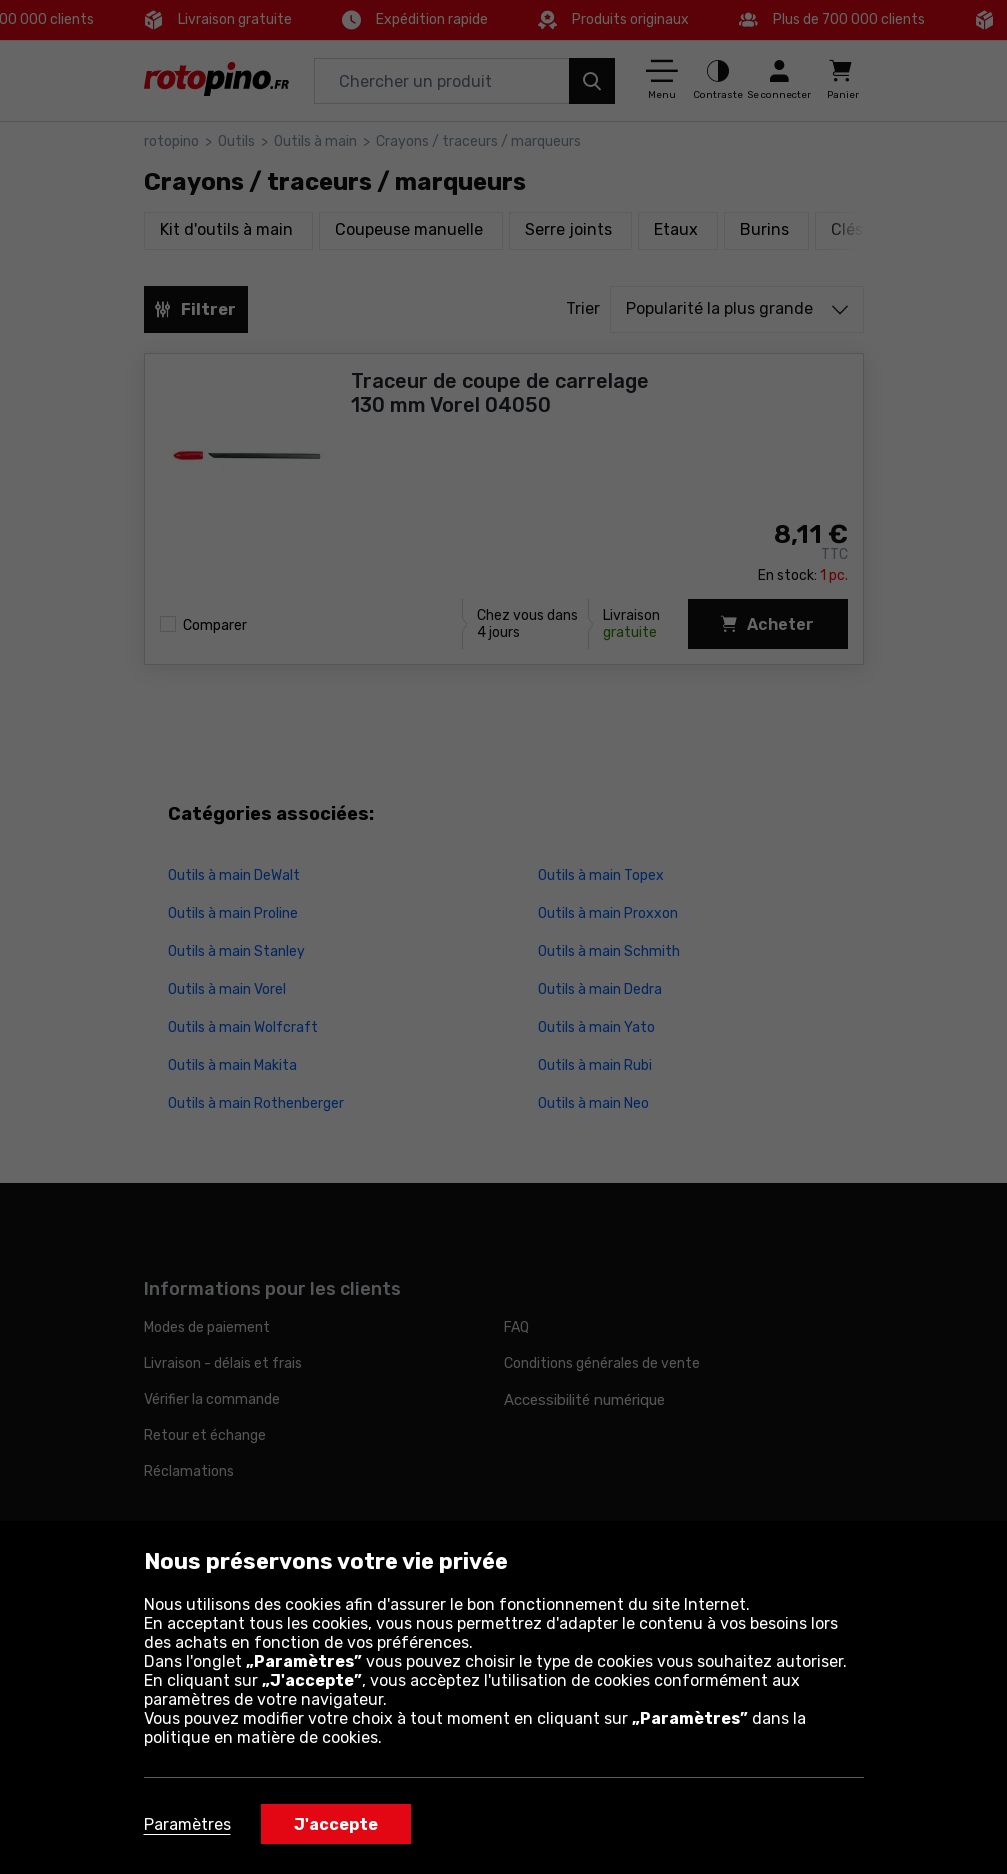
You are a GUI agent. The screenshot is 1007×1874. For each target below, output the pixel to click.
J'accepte (336, 1824)
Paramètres (187, 1824)
